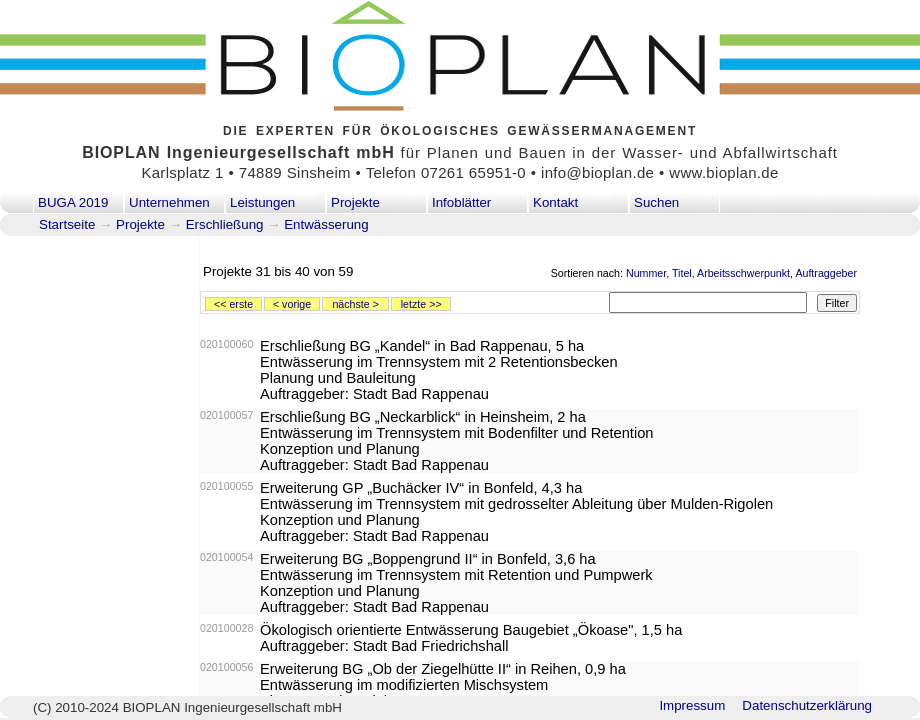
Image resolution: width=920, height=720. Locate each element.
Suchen (656, 202)
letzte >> (421, 304)
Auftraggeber (826, 273)
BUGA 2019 (73, 202)
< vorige (292, 304)
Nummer (646, 273)
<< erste (233, 304)
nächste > (355, 304)
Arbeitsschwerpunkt (743, 273)
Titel (682, 273)
